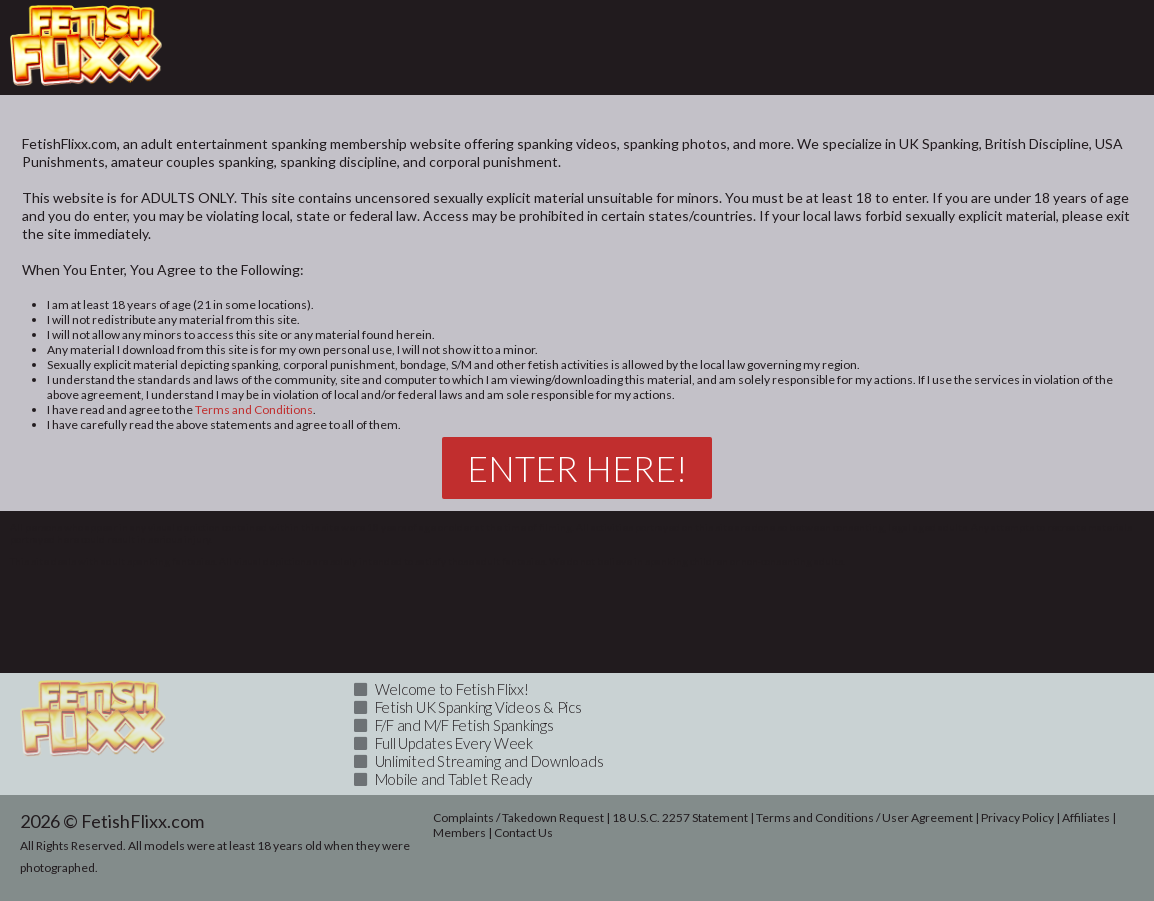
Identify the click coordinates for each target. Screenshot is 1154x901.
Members (459, 832)
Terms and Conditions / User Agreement (864, 817)
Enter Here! (577, 468)
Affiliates (1086, 817)
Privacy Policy (1017, 817)
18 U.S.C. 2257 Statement (680, 817)
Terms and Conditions (254, 409)
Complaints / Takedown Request (518, 817)
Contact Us (523, 832)
